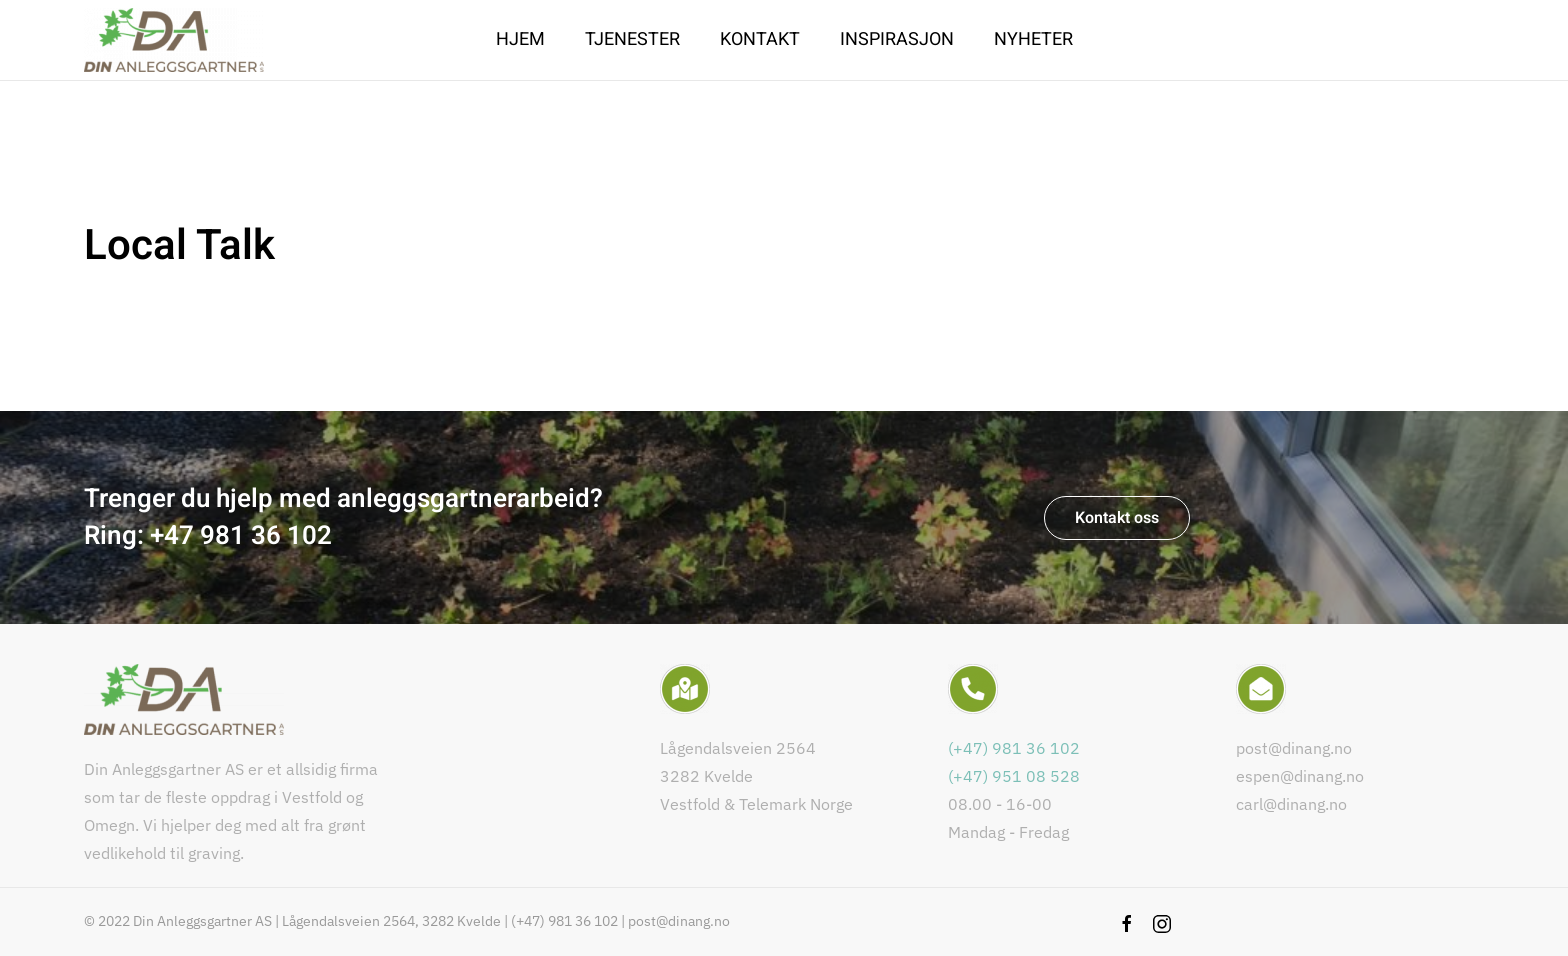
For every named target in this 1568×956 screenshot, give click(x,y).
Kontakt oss (1117, 518)
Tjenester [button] (632, 39)
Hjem (520, 39)
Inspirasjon (897, 39)
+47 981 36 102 (241, 536)
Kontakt (760, 39)
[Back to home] (174, 40)
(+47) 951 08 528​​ (1014, 776)
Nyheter (1033, 39)
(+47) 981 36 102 (1014, 748)
